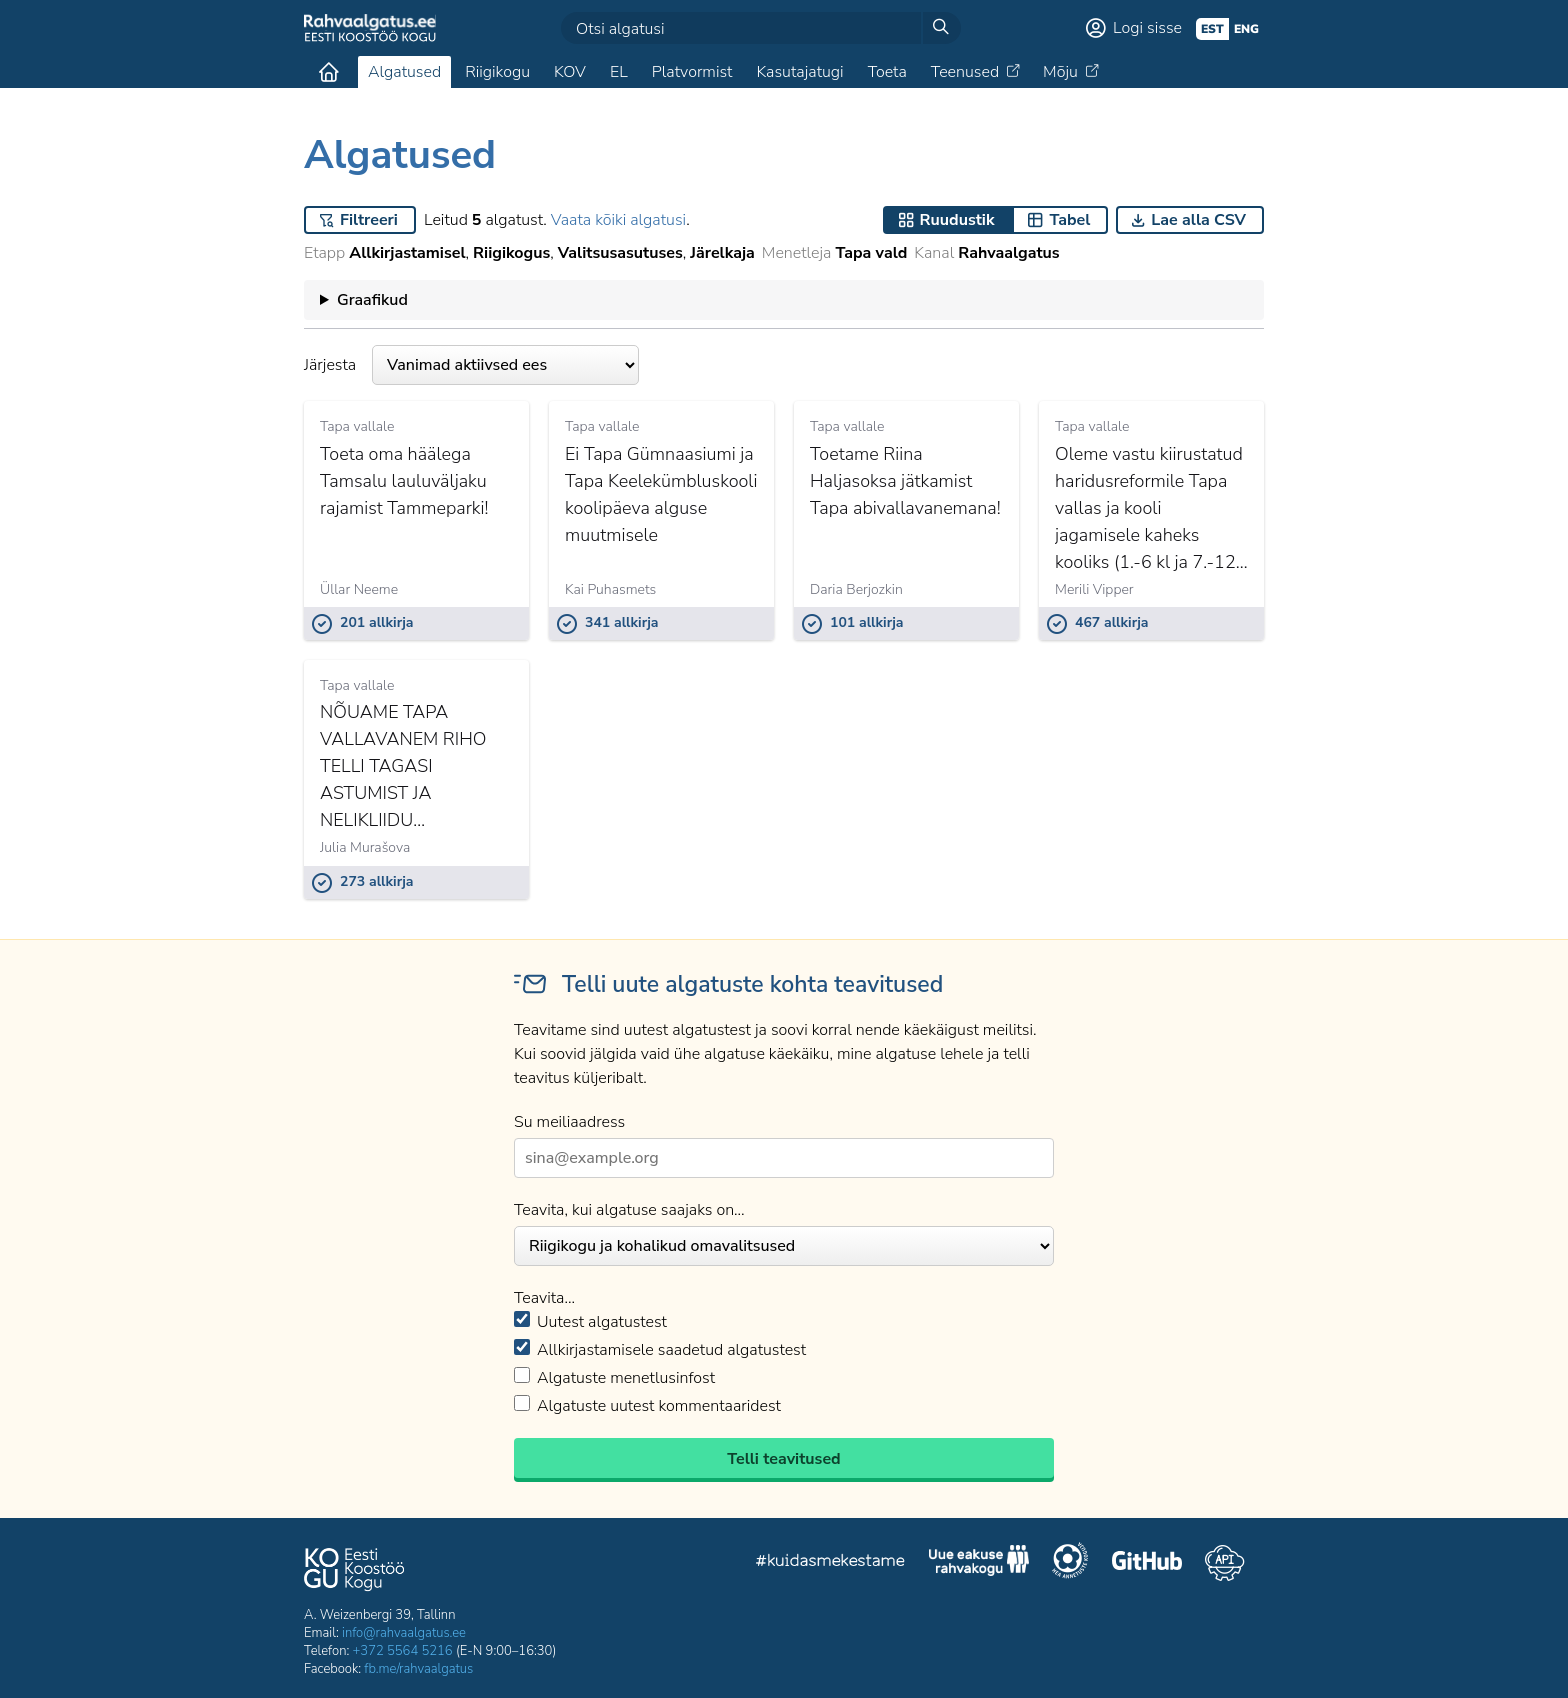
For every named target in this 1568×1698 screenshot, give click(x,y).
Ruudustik (957, 220)
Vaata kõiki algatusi (618, 220)
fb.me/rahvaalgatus (418, 1669)
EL (619, 72)
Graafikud (372, 300)
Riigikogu (497, 72)
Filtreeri (369, 220)
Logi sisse (1147, 28)
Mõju (1060, 72)
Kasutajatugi (799, 72)
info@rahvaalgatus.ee (404, 1633)
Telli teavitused (783, 1459)
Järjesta (471, 365)
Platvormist (692, 72)
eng (1246, 29)
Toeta (887, 72)
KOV (570, 72)
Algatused (404, 72)
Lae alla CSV (1198, 220)
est (1212, 29)
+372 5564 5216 (403, 1651)
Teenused (965, 72)
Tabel (1069, 220)
